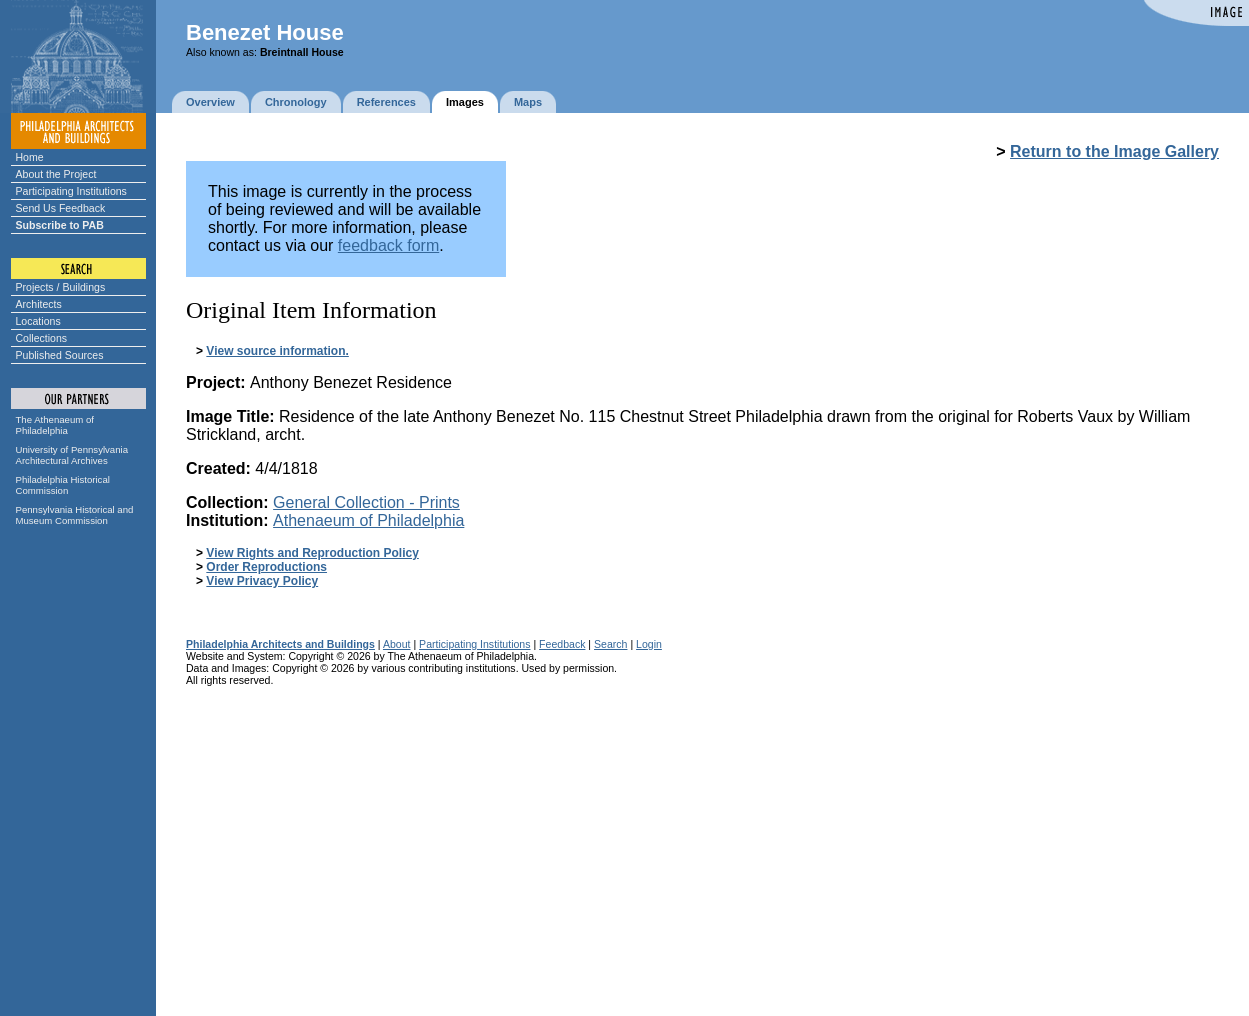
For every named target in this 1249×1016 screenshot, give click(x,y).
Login (649, 644)
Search (610, 644)
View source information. (277, 351)
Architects (39, 304)
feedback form (388, 245)
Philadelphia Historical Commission (63, 485)
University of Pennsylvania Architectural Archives (72, 455)
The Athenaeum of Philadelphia (55, 425)
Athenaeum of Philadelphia (368, 520)
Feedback (562, 644)
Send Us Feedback (61, 208)
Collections (42, 338)
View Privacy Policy (262, 581)
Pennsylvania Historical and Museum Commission (75, 515)
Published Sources (60, 355)
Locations (38, 321)
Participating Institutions (71, 191)
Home (30, 157)
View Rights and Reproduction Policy (312, 553)
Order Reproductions (266, 567)
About (397, 644)
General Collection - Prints (366, 502)
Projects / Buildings (61, 287)
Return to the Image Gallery (1114, 151)
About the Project (56, 174)
